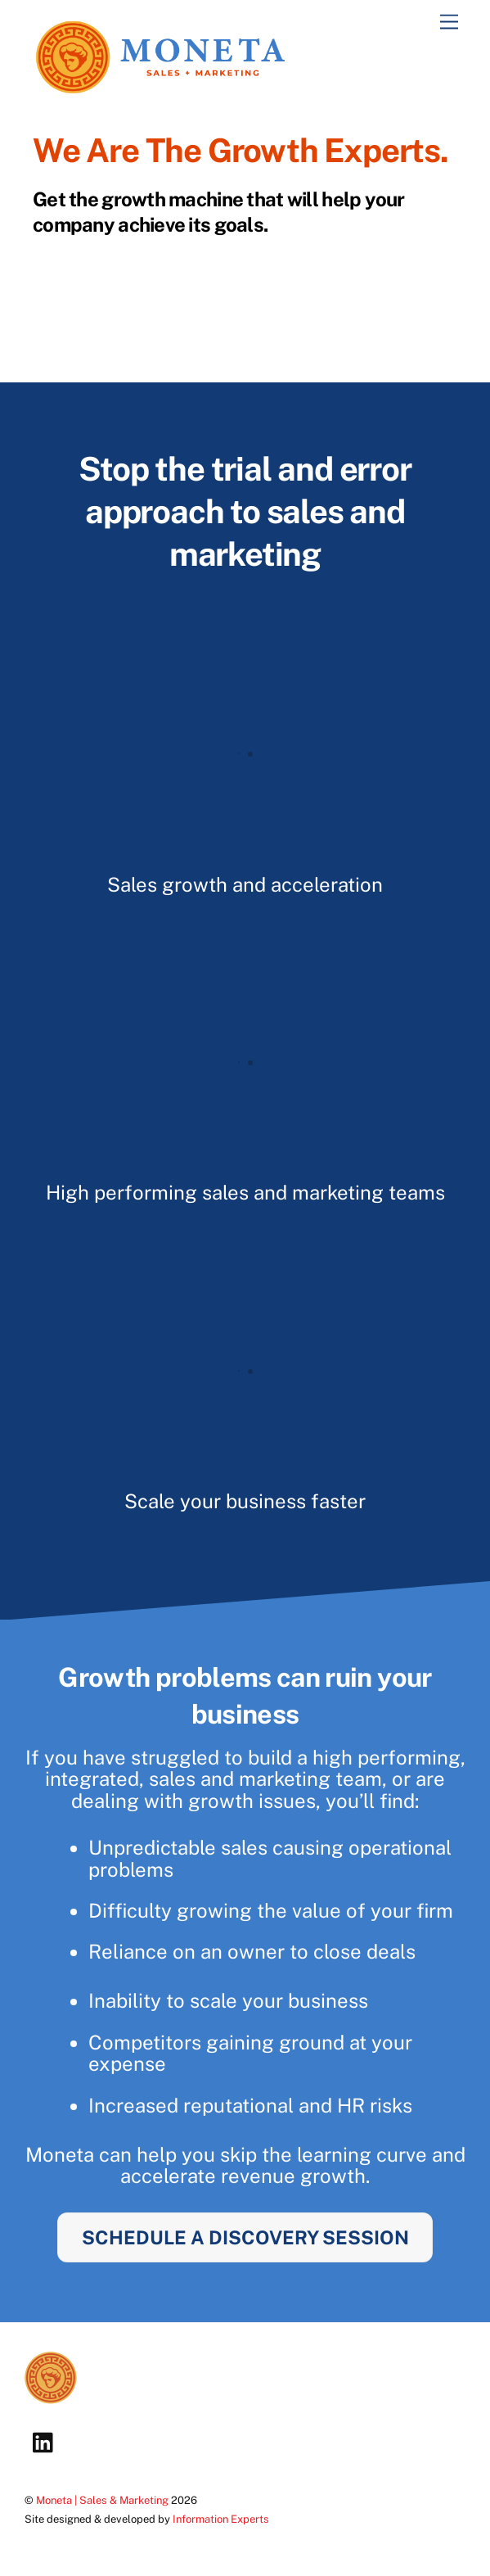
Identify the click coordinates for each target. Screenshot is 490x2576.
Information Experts (221, 2519)
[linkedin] (47, 2441)
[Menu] (449, 22)
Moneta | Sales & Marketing (102, 2500)
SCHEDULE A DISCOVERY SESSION (245, 2237)
